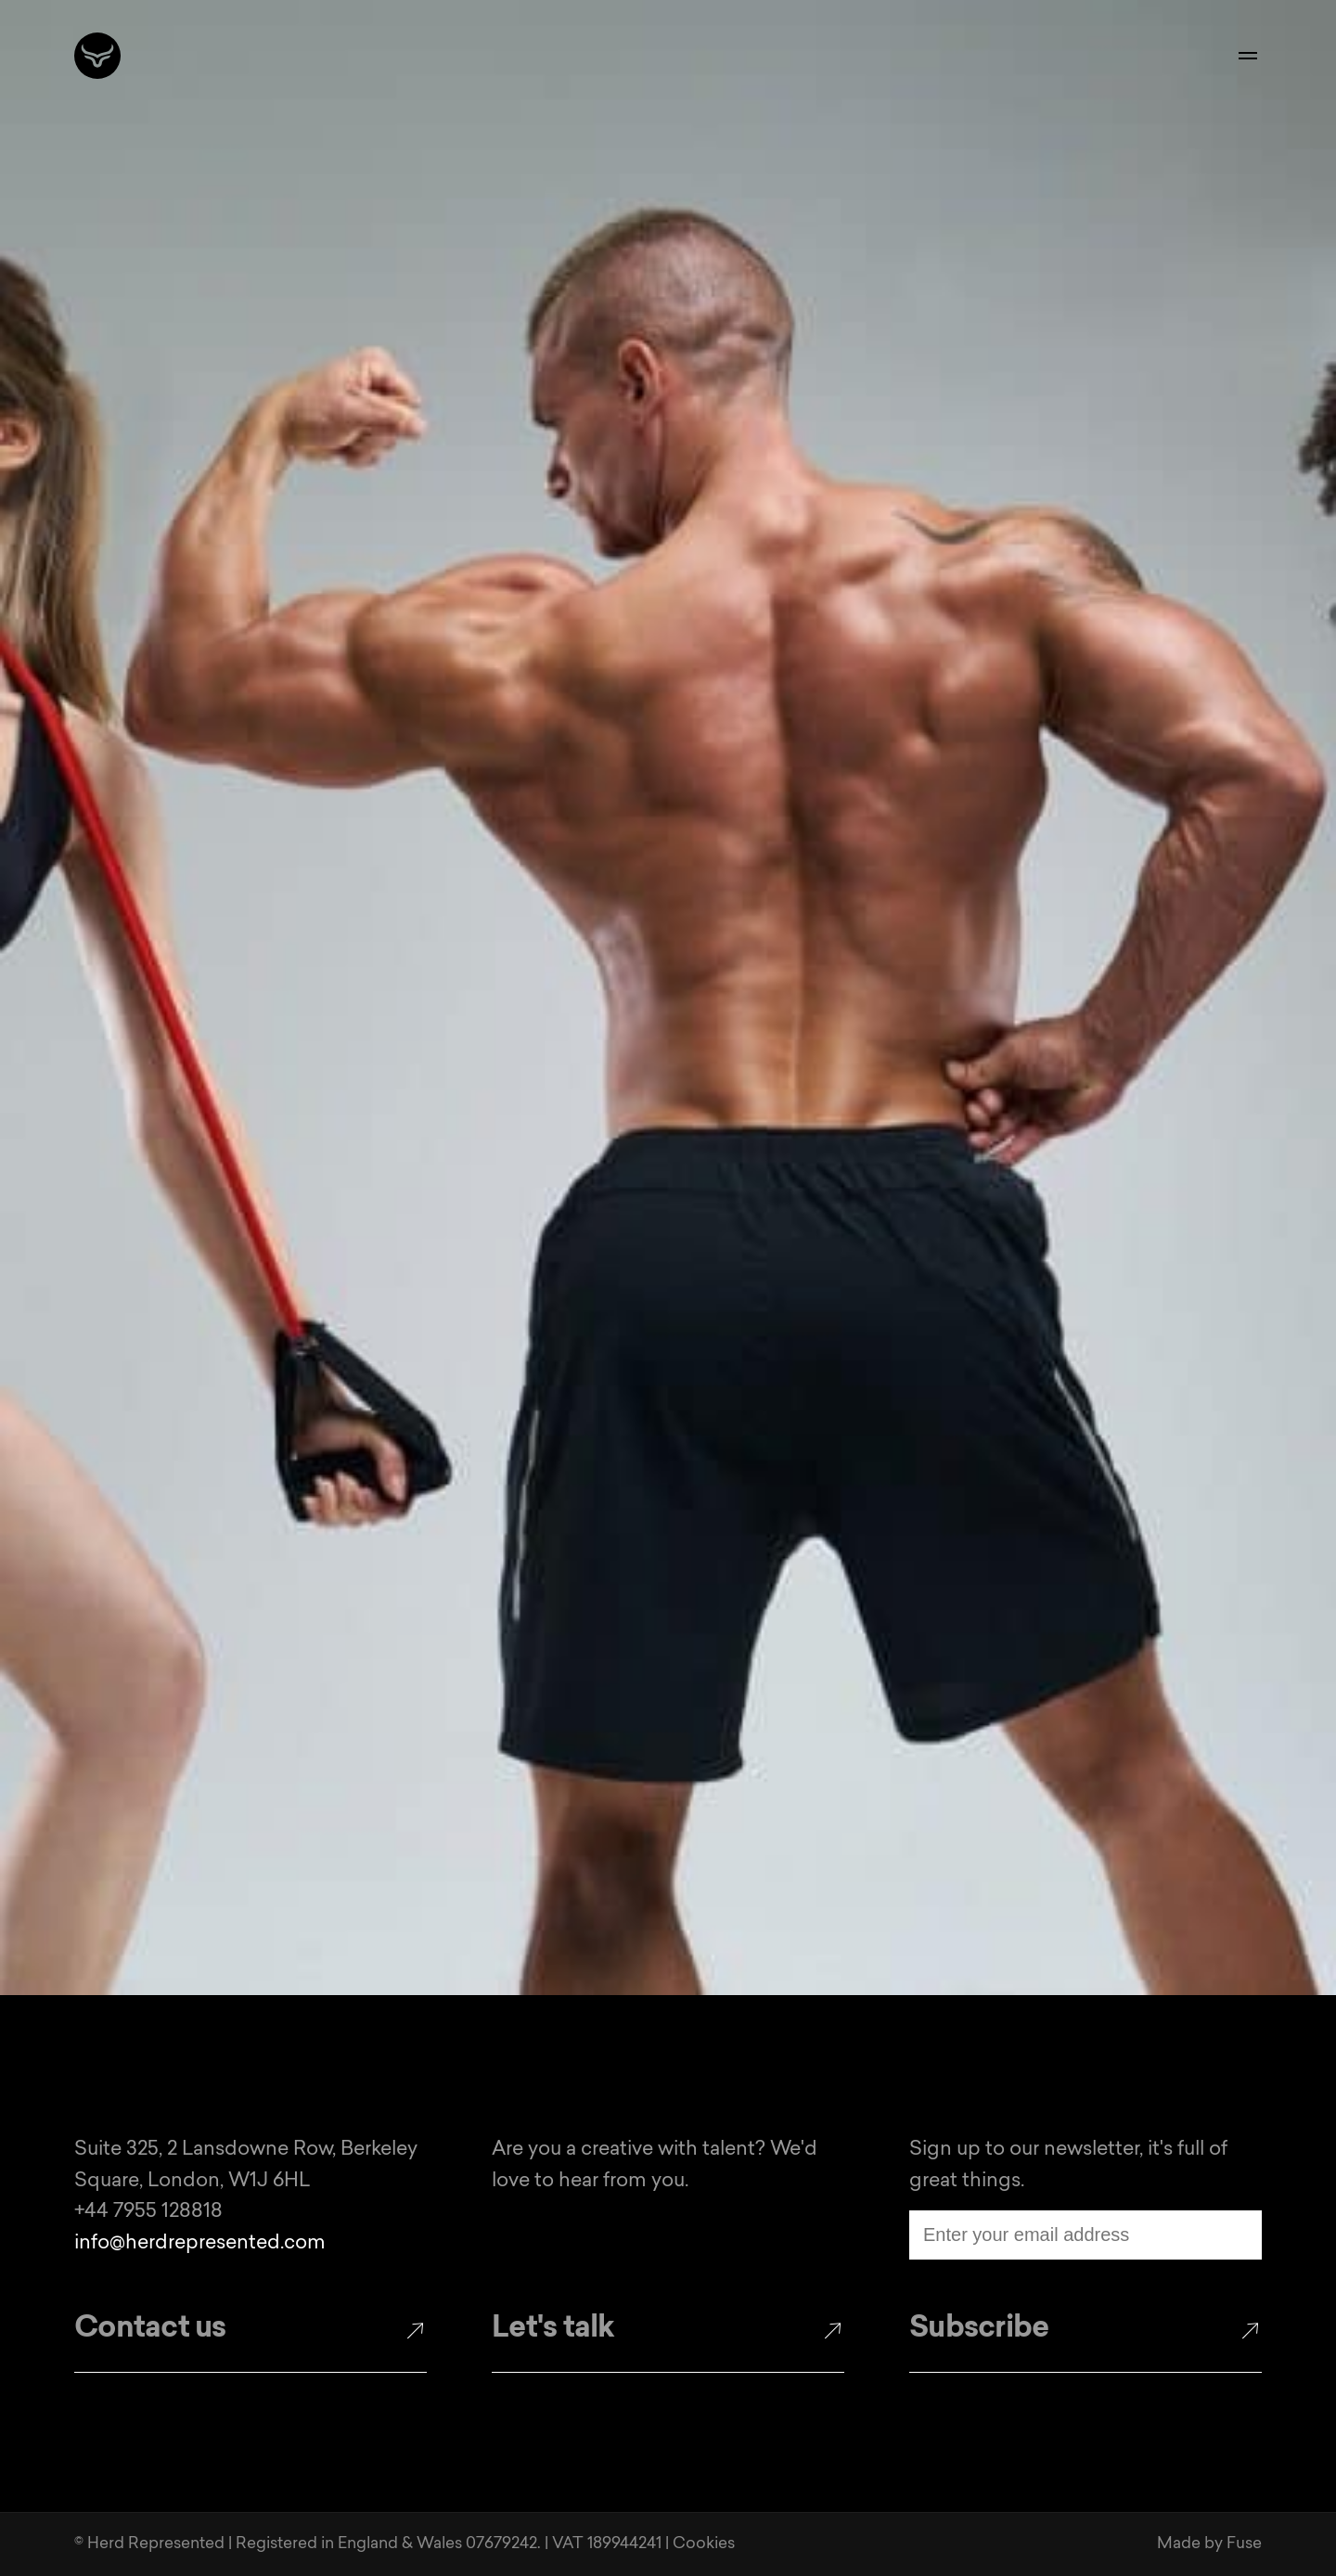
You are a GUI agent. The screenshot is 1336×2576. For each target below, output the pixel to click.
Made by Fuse (1209, 2544)
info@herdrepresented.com (200, 2243)
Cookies (704, 2544)
